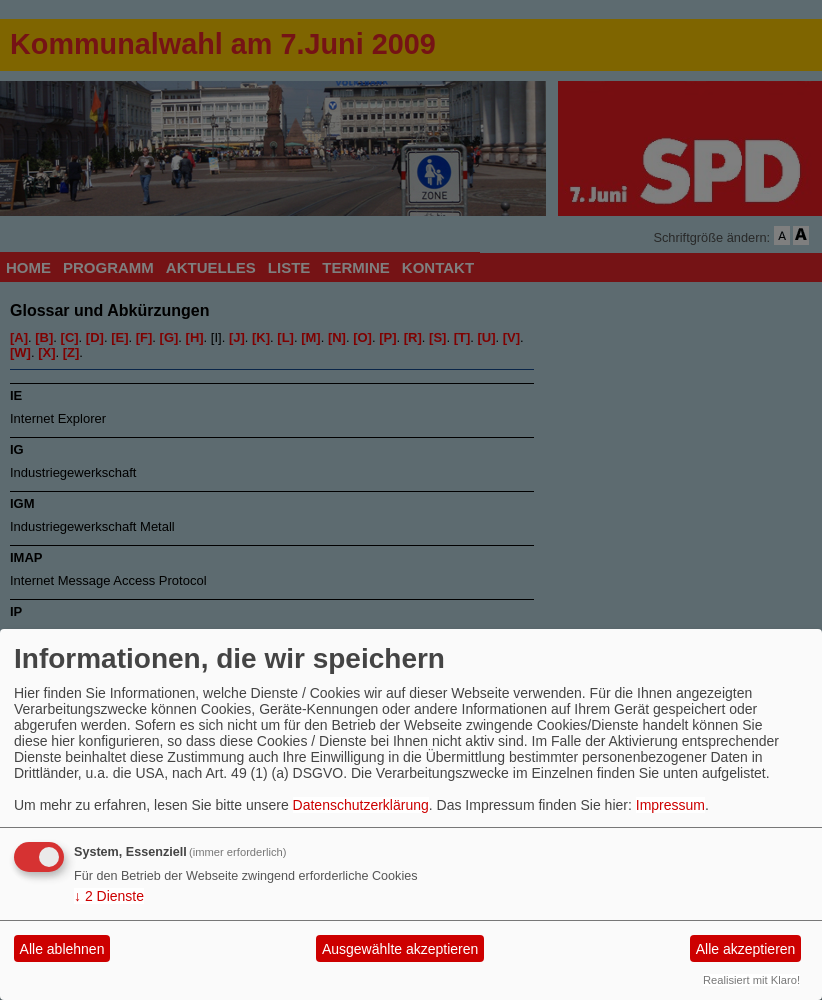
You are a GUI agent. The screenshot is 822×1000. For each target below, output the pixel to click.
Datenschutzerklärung (361, 805)
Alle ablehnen (62, 949)
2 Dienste (109, 896)
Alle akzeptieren (746, 949)
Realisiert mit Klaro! (751, 980)
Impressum (670, 805)
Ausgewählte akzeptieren (400, 949)
